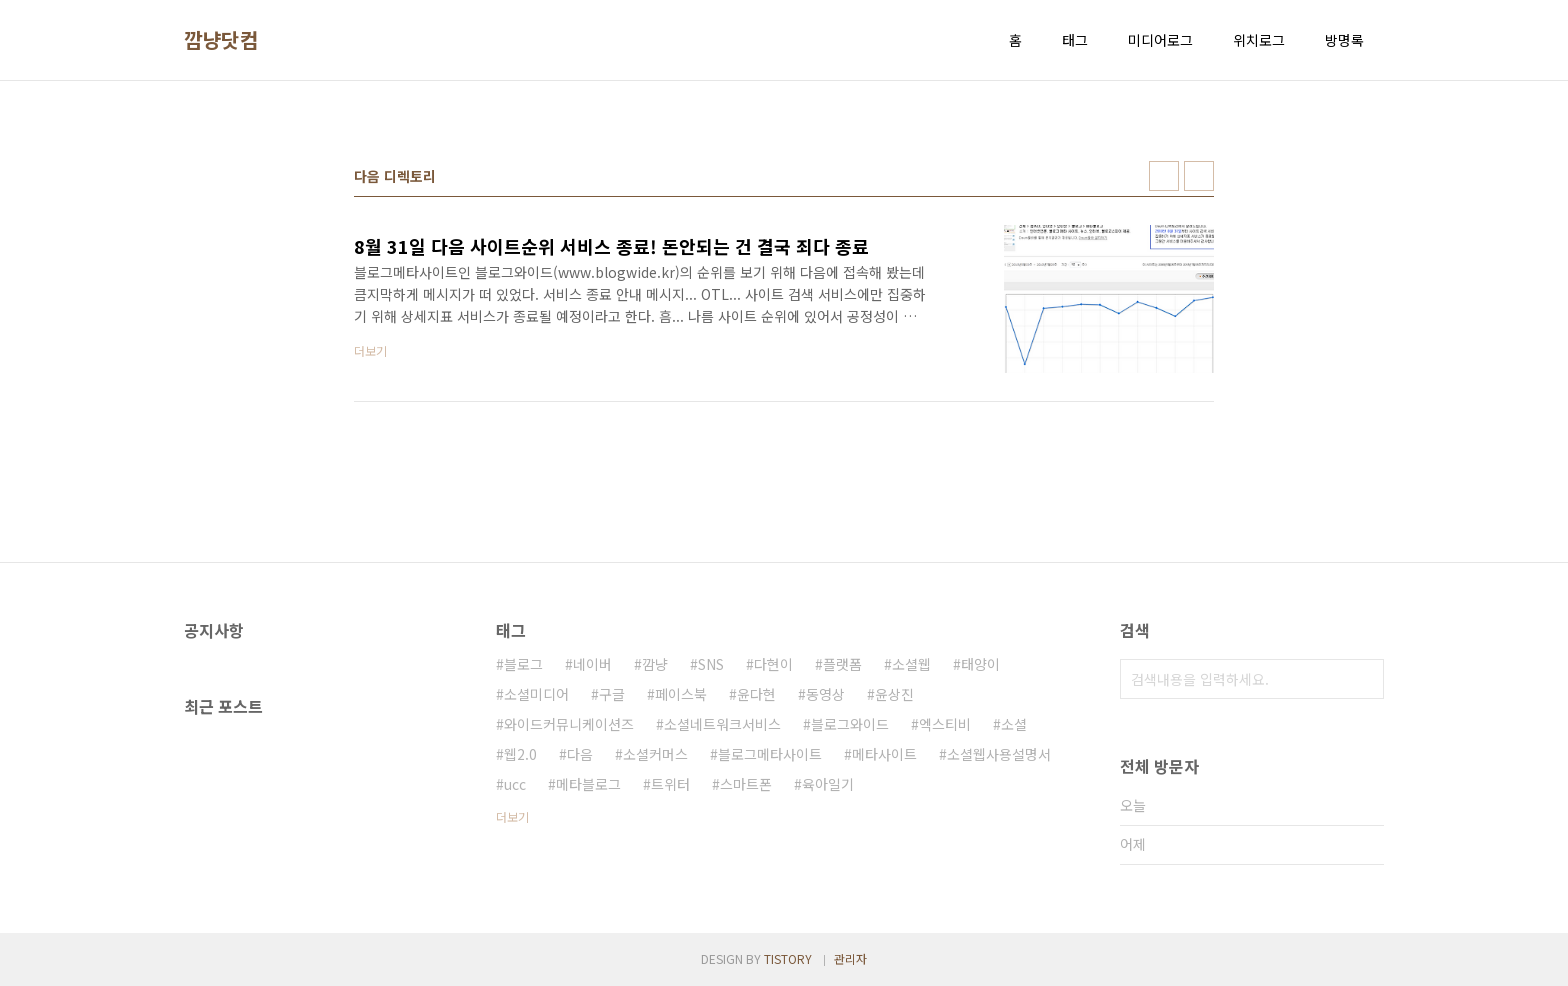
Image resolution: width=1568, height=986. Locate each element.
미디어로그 (1160, 40)
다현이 (773, 664)
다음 (580, 754)
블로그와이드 (850, 724)
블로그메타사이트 (770, 754)
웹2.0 (520, 754)
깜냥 (655, 664)
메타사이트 (884, 754)
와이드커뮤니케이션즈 (569, 724)
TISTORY (788, 958)
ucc (515, 784)
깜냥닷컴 (221, 40)
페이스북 (681, 694)
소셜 (1014, 724)
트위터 (670, 784)
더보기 (512, 816)
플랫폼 (842, 664)
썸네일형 (1164, 176)
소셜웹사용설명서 (999, 754)
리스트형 (1199, 176)
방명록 (1344, 40)
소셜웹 (911, 664)
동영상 (825, 694)
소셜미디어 (536, 694)
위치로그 (1259, 40)
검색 (1364, 679)
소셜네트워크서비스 (722, 724)
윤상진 (894, 694)
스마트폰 (746, 784)
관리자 (850, 958)
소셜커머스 (655, 754)
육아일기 (828, 784)
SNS (711, 664)
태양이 (980, 664)
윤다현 (756, 694)
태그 (1075, 40)
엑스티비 (945, 724)
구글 (612, 694)
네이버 (592, 664)
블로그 (523, 664)
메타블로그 (588, 784)
